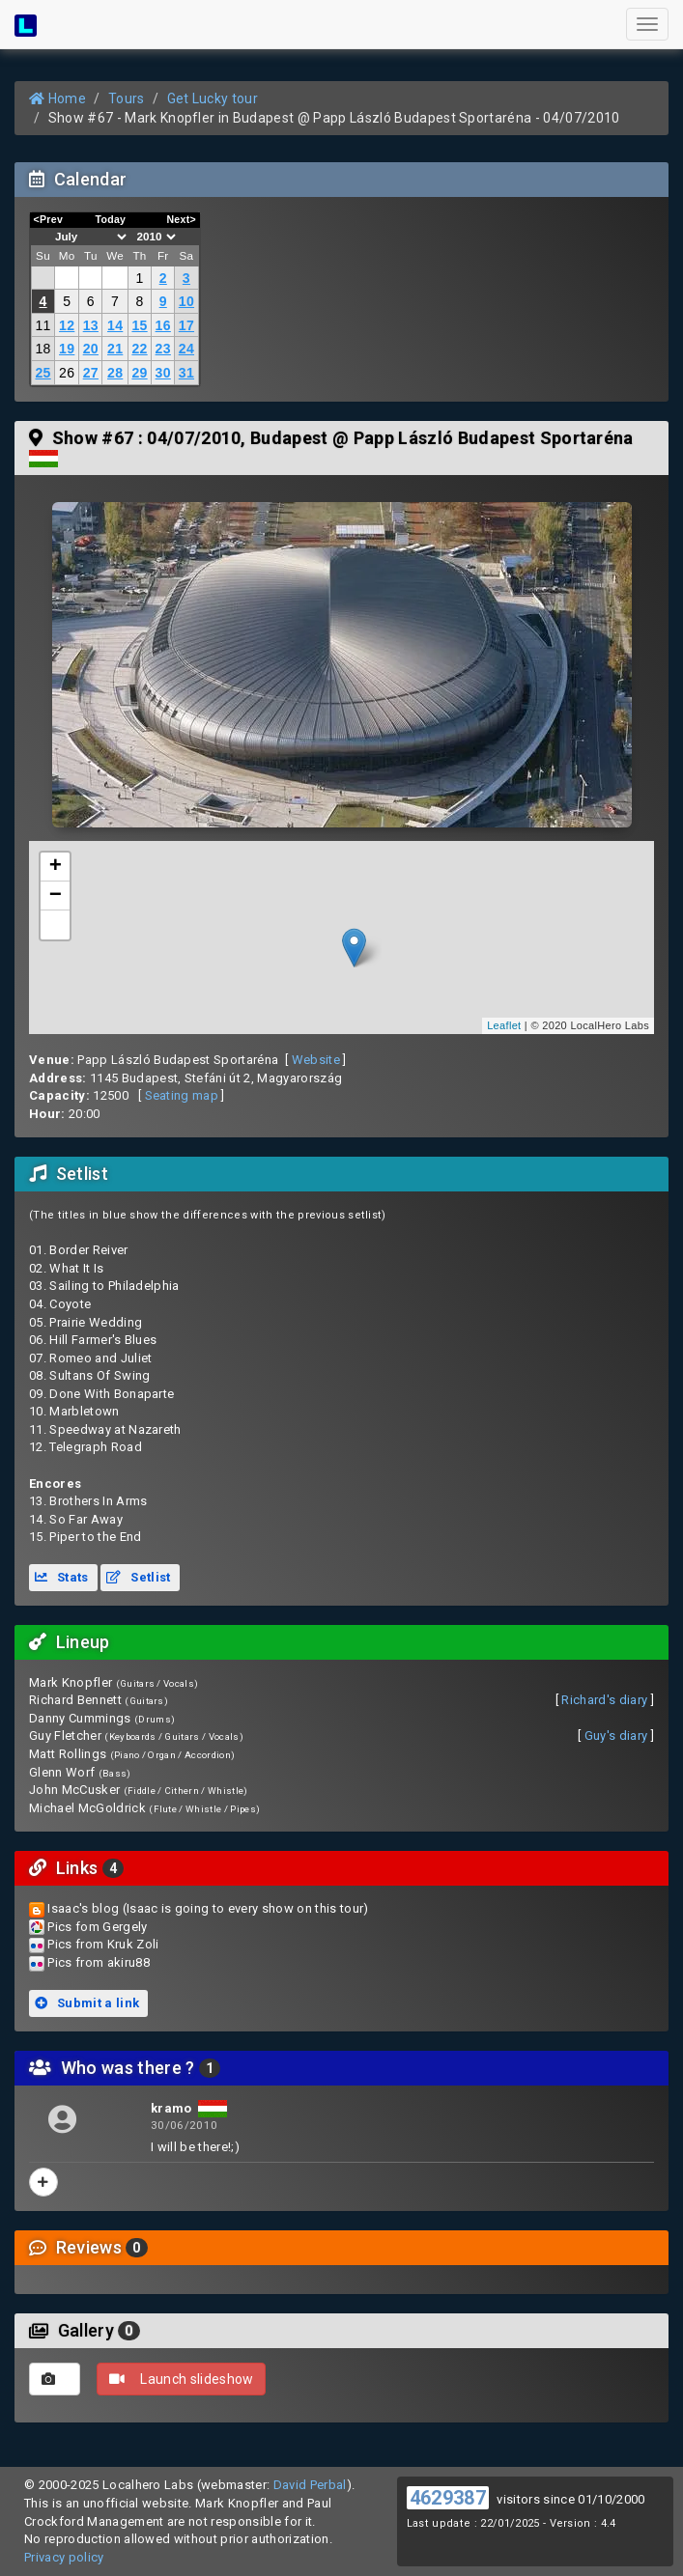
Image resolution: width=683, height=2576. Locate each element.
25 (42, 372)
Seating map (182, 1095)
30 (163, 372)
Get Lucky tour (213, 98)
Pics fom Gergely (97, 1926)
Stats (62, 1577)
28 (115, 372)
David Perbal (310, 2485)
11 (42, 325)
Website (316, 1059)
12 (66, 325)
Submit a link (87, 2003)
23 (163, 348)
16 (163, 325)
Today (110, 219)
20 (91, 348)
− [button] (56, 896)
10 (186, 301)
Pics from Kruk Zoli (102, 1944)
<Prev (49, 219)
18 (42, 348)
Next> (181, 219)
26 (66, 372)
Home (57, 98)
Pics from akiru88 (98, 1962)
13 (91, 325)
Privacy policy (64, 2557)
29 (139, 372)
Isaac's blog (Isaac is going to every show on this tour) (207, 1908)
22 (139, 348)
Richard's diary (604, 1700)
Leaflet (504, 1025)
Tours (126, 98)
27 (91, 372)
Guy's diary (616, 1735)
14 (115, 325)
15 (139, 325)
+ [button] (56, 867)
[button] (55, 924)
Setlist (138, 1577)
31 (186, 372)
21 (115, 348)
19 (66, 348)
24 (186, 348)
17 (186, 325)
